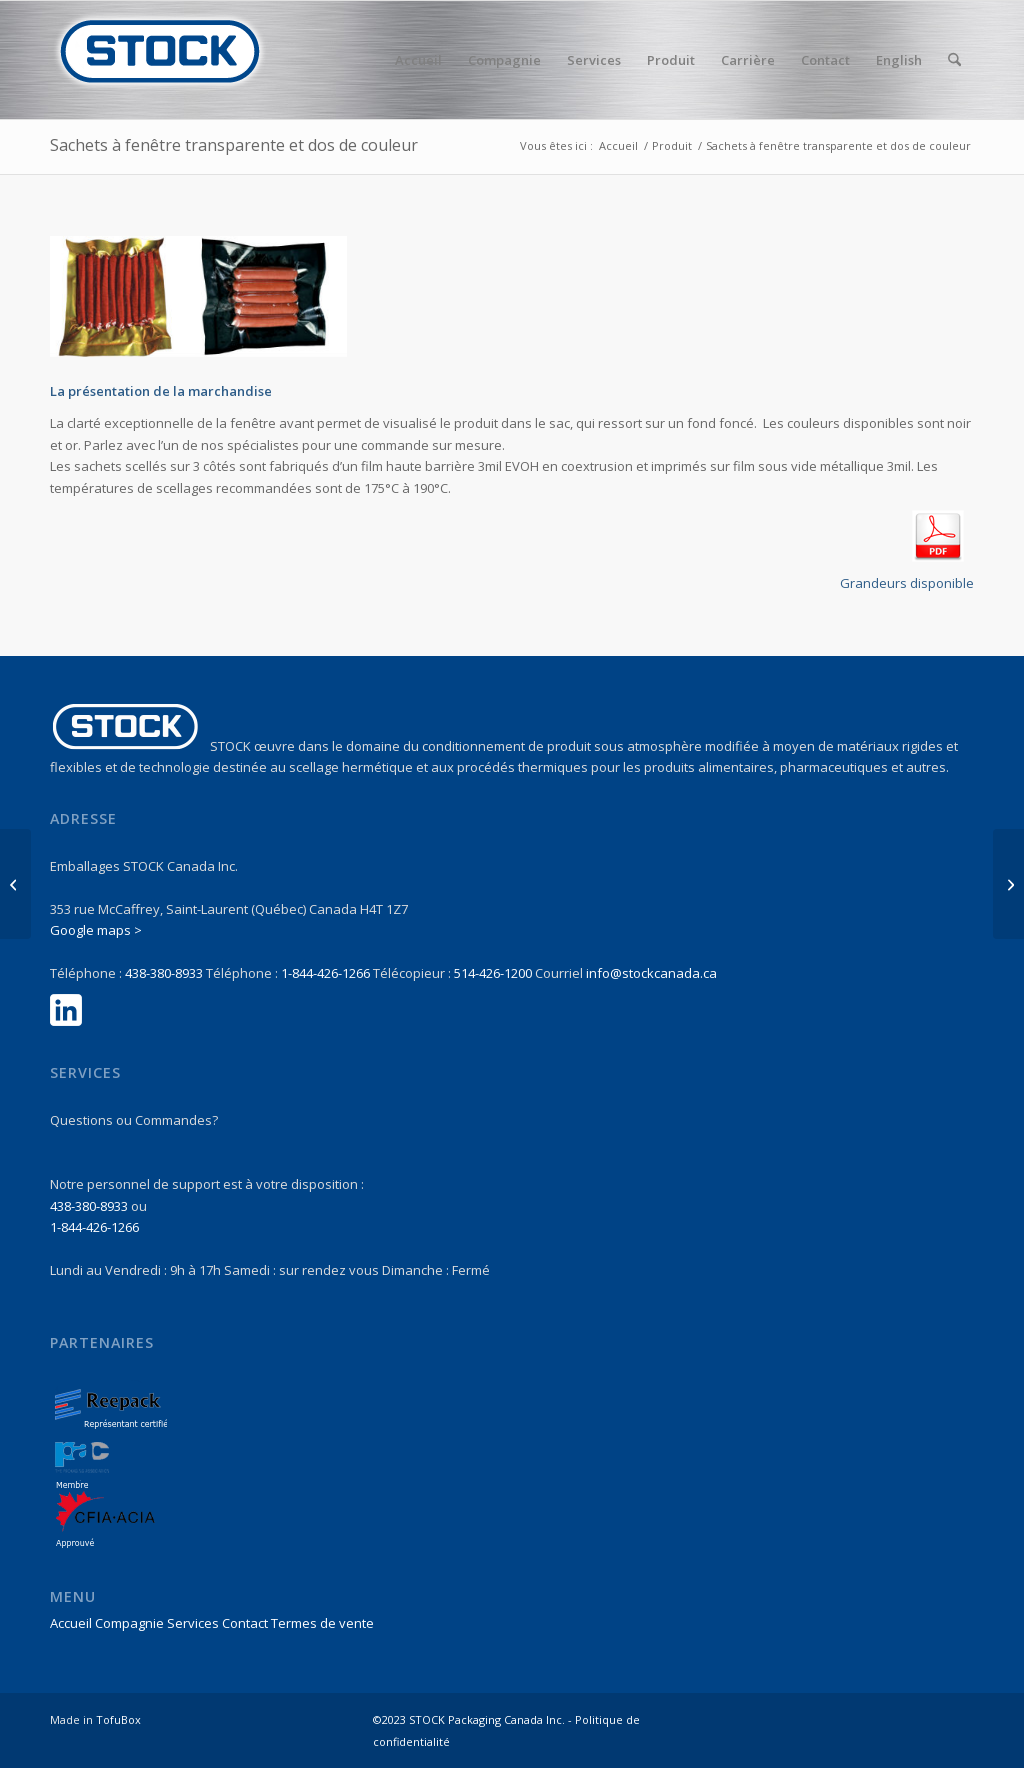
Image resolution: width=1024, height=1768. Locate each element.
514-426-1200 (493, 973)
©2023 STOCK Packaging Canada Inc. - (474, 1719)
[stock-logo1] (160, 60)
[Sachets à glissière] (1008, 884)
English (899, 60)
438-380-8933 (164, 973)
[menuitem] (418, 60)
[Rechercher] (954, 60)
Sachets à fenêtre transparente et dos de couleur (234, 145)
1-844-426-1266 (325, 973)
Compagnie (129, 1623)
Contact (245, 1623)
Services (193, 1623)
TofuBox (118, 1719)
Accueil (71, 1623)
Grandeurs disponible (907, 583)
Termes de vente (322, 1623)
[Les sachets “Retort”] (15, 884)
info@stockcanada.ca (651, 973)
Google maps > (96, 930)
